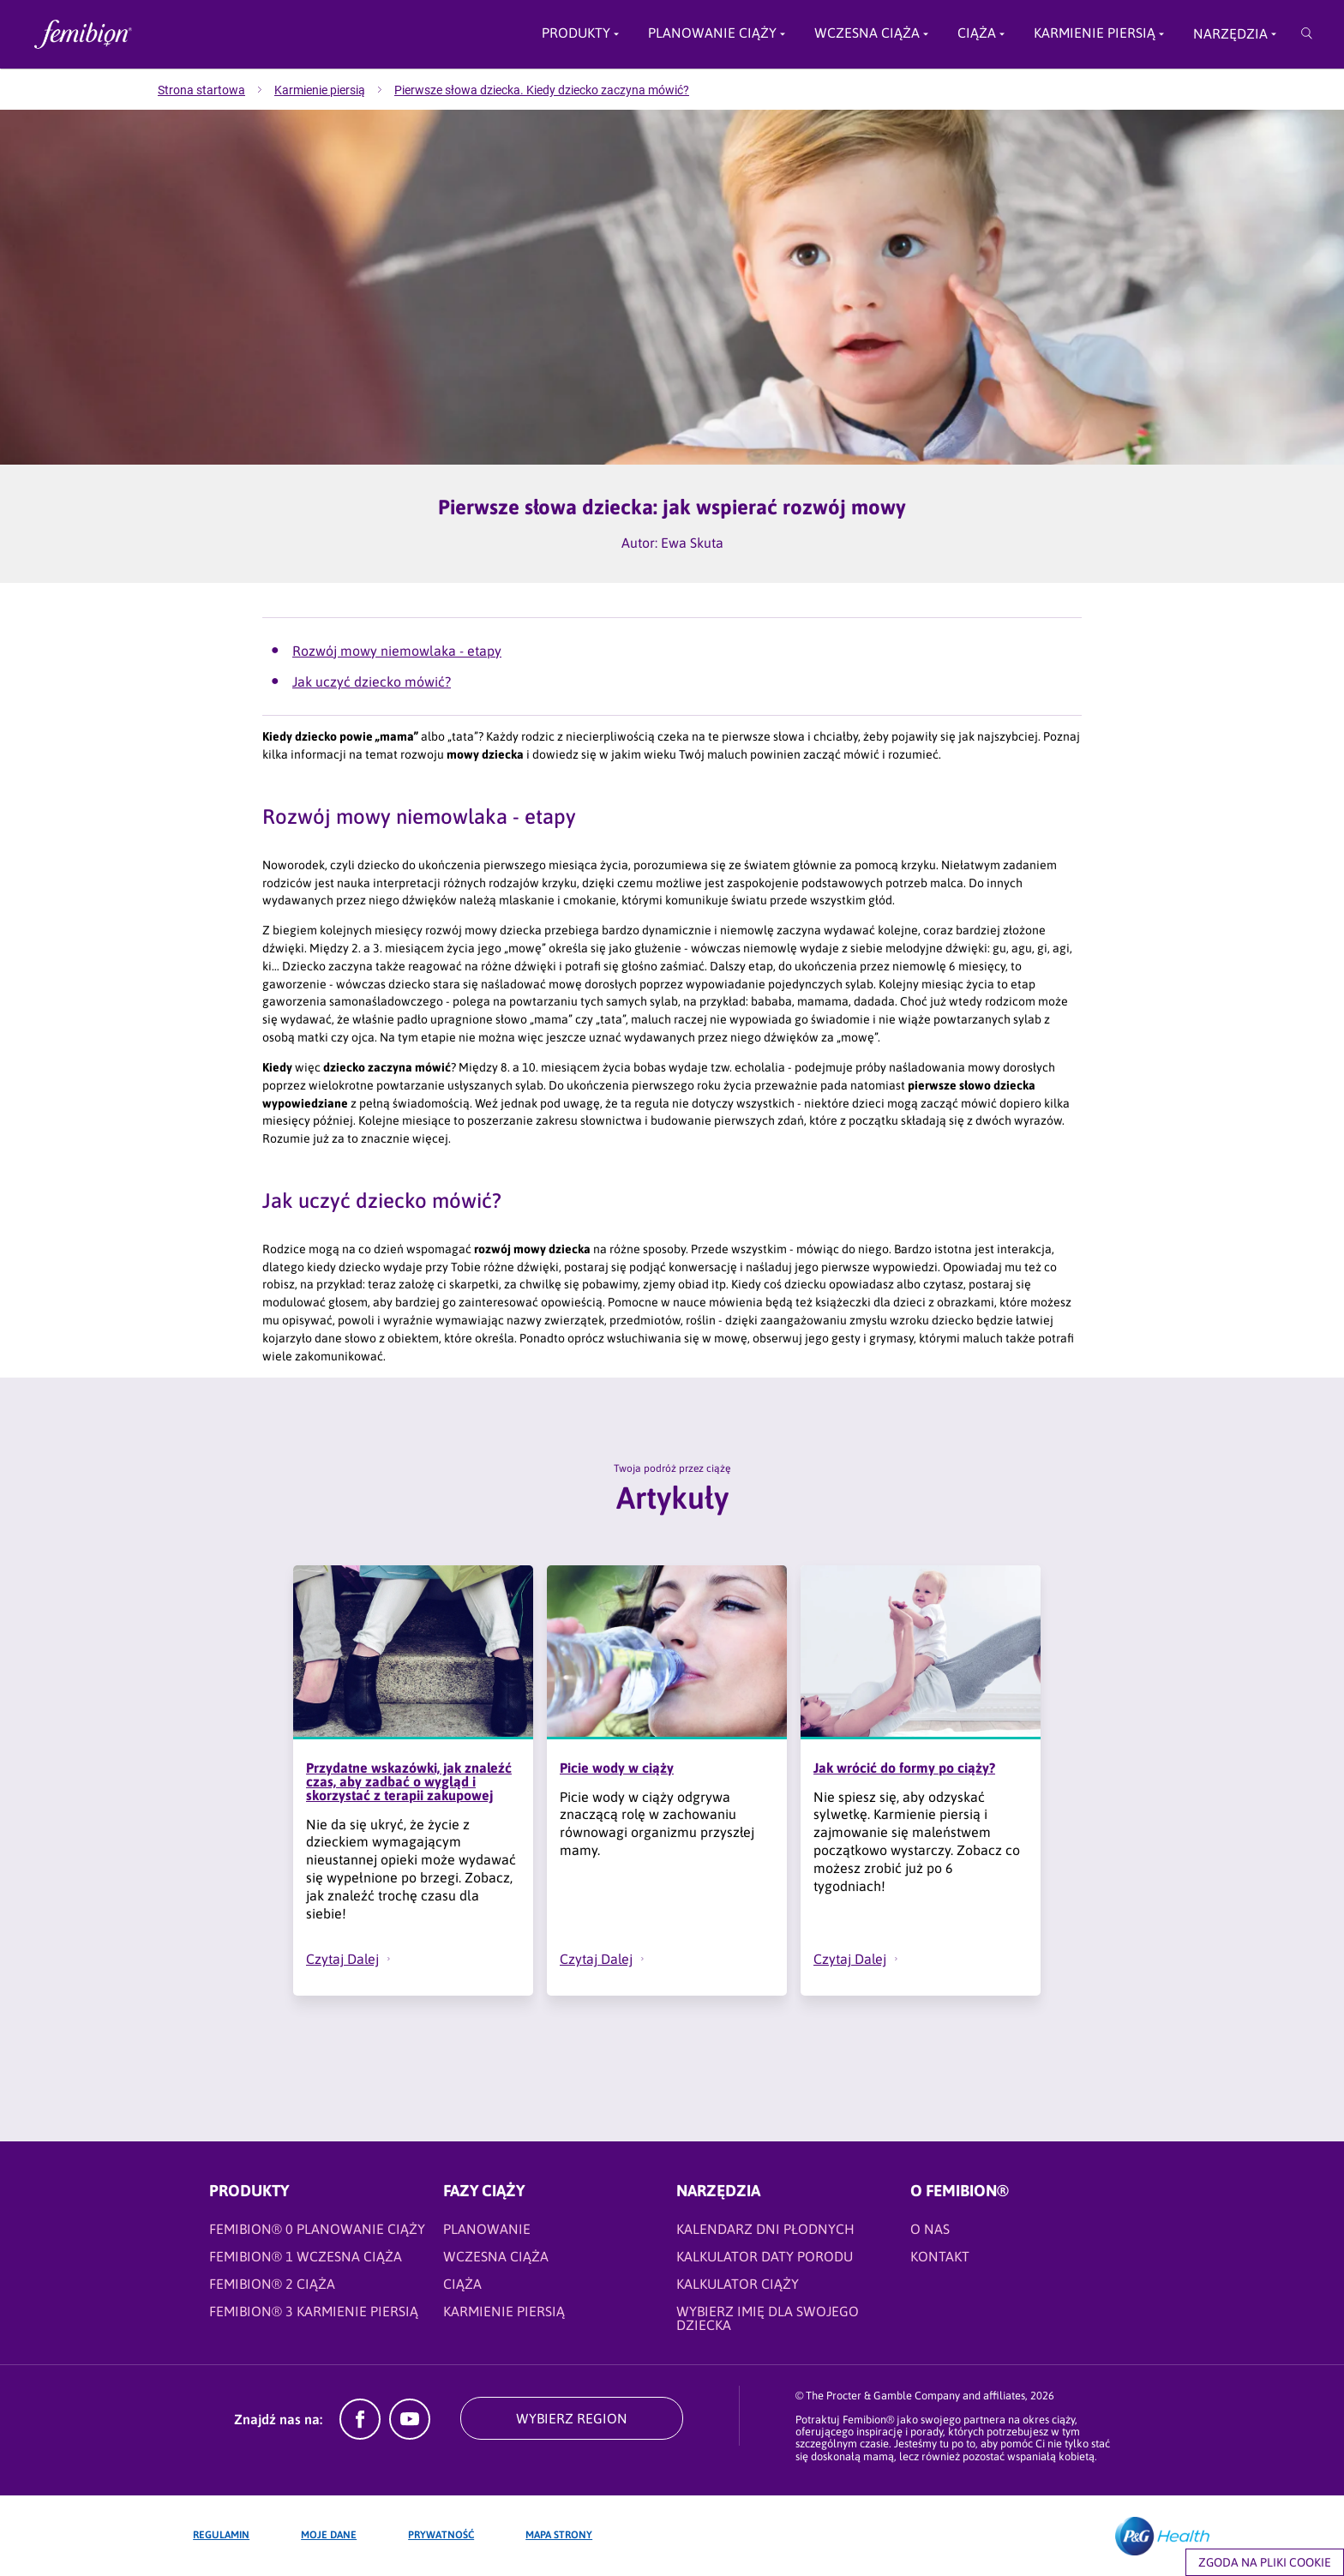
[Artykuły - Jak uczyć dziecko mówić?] (680, 682)
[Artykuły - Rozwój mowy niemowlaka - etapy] (680, 651)
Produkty (576, 33)
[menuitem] (216, 90)
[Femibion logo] (168, 34)
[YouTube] (409, 2434)
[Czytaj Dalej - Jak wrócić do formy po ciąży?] (864, 1959)
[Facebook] (360, 2434)
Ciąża (976, 33)
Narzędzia (1230, 33)
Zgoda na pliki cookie (1264, 2562)
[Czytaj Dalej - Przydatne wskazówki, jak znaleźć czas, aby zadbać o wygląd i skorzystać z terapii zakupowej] (357, 1959)
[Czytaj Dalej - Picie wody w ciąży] (611, 1959)
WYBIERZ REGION (571, 2418)
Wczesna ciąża (867, 33)
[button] (389, 1959)
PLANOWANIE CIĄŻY (712, 33)
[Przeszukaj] (1306, 34)
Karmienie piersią (1094, 33)
